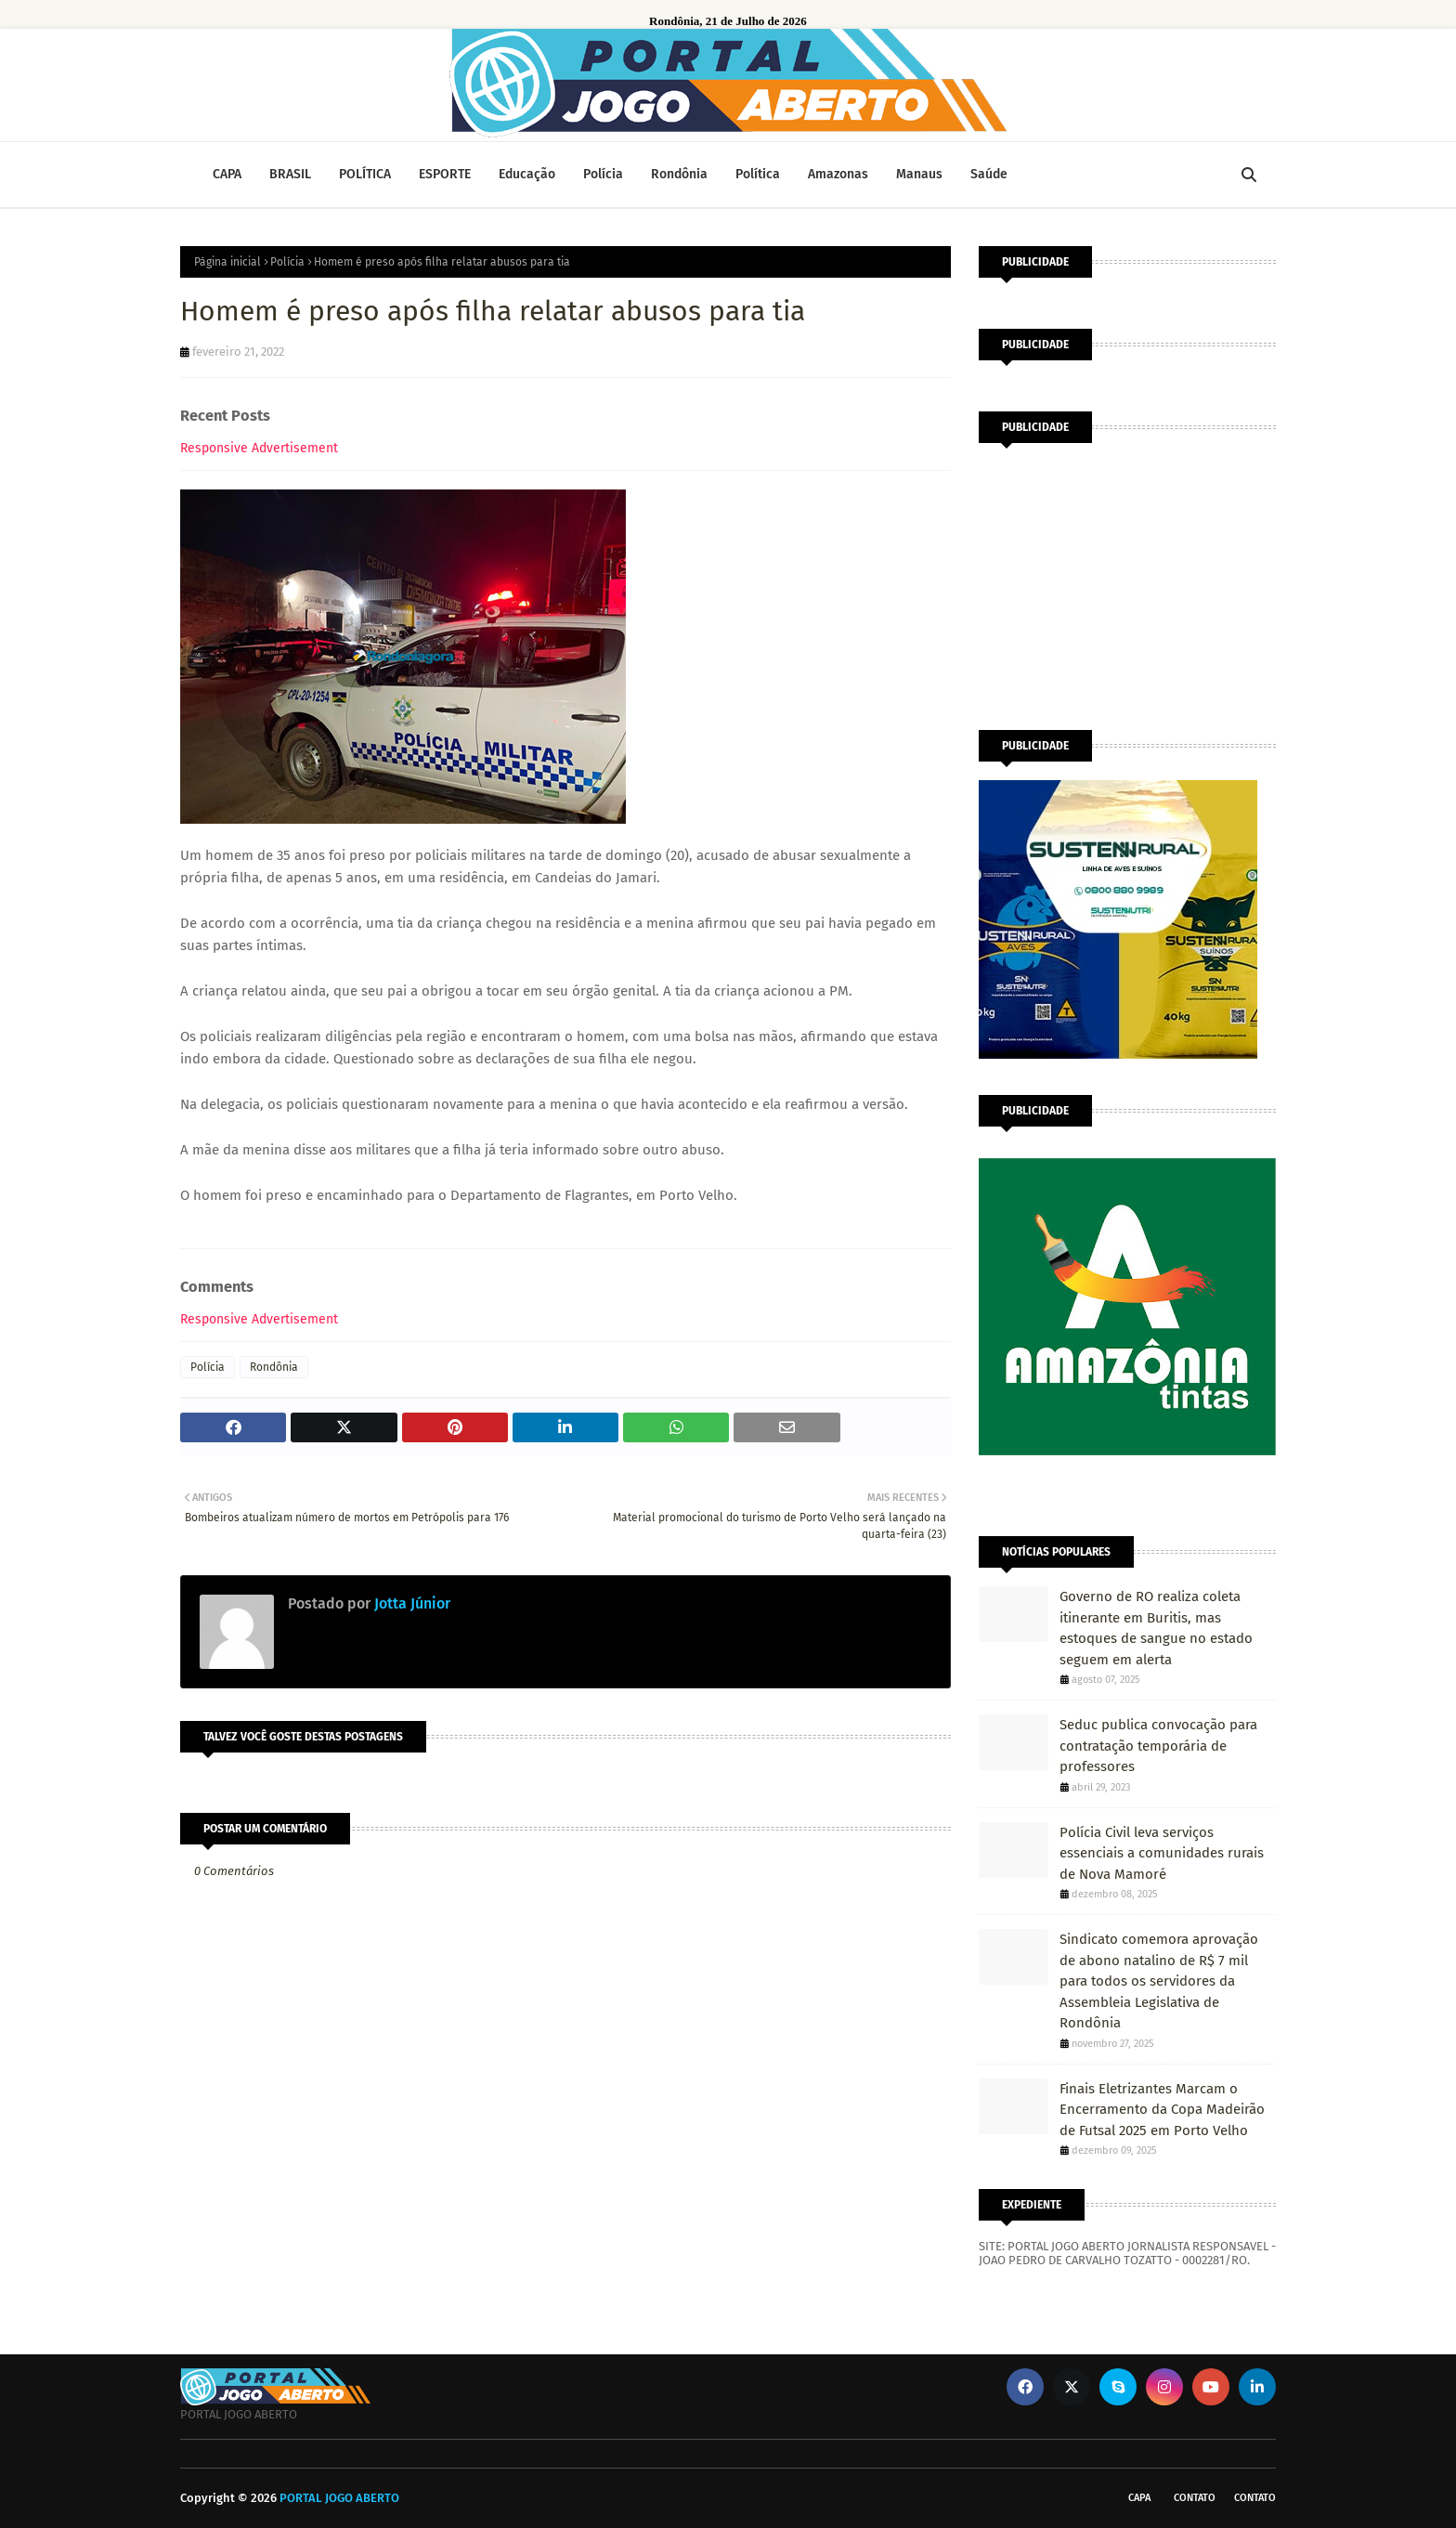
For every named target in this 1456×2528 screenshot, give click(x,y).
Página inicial (227, 261)
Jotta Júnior (410, 1603)
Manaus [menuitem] (919, 174)
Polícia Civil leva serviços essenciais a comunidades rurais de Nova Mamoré (1162, 1853)
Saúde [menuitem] (989, 174)
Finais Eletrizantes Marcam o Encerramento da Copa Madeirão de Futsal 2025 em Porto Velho (1162, 2109)
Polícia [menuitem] (603, 174)
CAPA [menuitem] (227, 174)
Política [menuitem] (757, 174)
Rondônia (274, 1367)
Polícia (287, 261)
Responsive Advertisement (259, 448)
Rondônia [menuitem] (679, 174)
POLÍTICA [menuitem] (365, 174)
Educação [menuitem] (527, 174)
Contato (1195, 2498)
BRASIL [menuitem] (290, 174)
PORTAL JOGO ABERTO (339, 2498)
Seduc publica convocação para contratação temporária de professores (1158, 1745)
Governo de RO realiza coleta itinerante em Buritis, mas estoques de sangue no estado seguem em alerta (1156, 1628)
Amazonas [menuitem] (838, 174)
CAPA (1139, 2498)
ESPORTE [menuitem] (445, 174)
